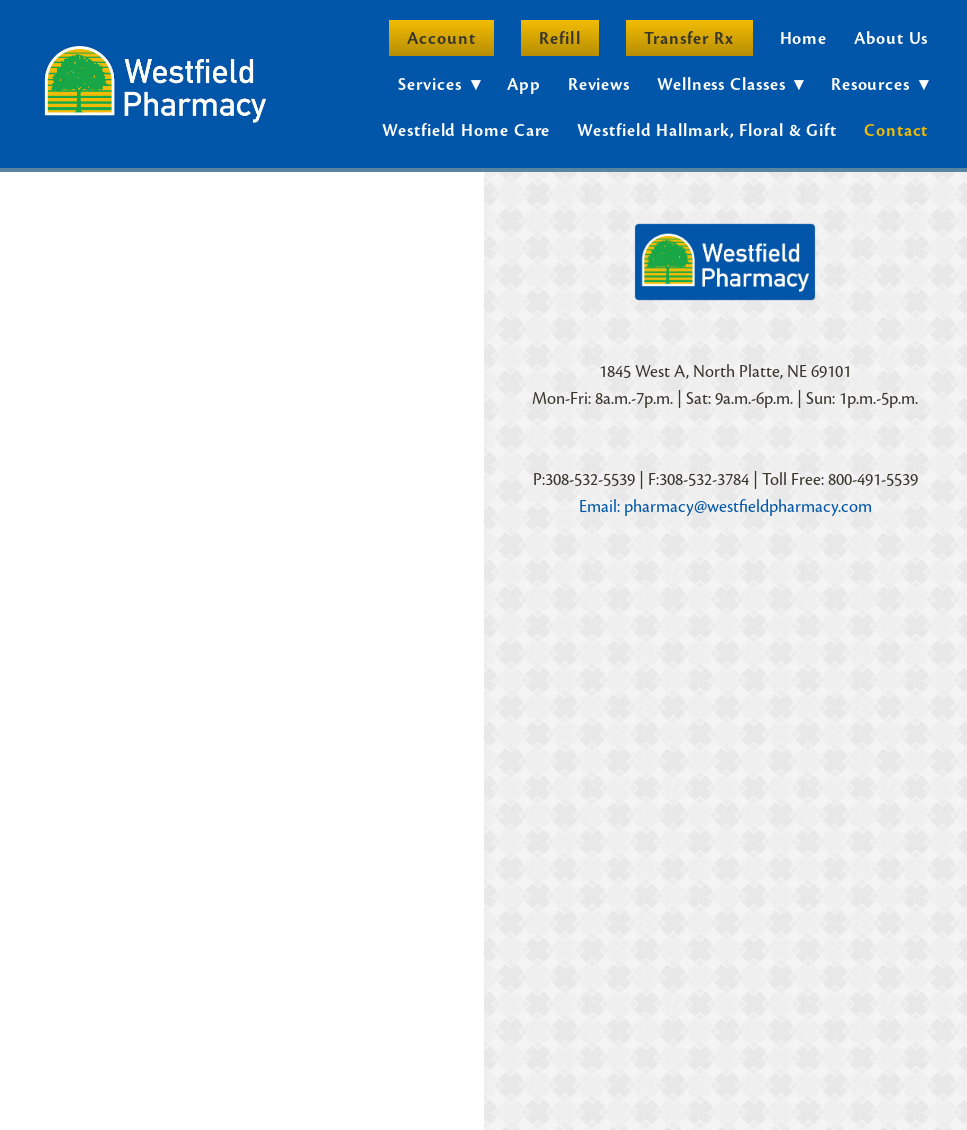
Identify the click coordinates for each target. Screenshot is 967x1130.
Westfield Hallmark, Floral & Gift (707, 130)
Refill (559, 38)
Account (442, 38)
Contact (896, 130)
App (524, 84)
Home (804, 38)
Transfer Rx (689, 38)
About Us (891, 38)
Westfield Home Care (466, 130)
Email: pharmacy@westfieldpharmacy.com (725, 506)
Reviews (599, 84)
